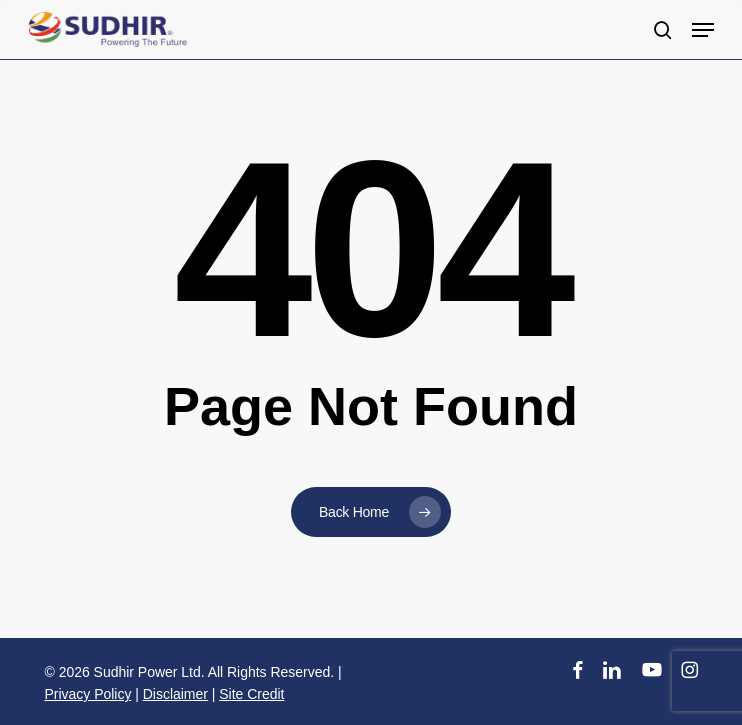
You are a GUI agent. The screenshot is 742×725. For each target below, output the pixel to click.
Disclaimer (175, 694)
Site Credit (251, 694)
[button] (703, 30)
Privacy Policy (88, 694)
